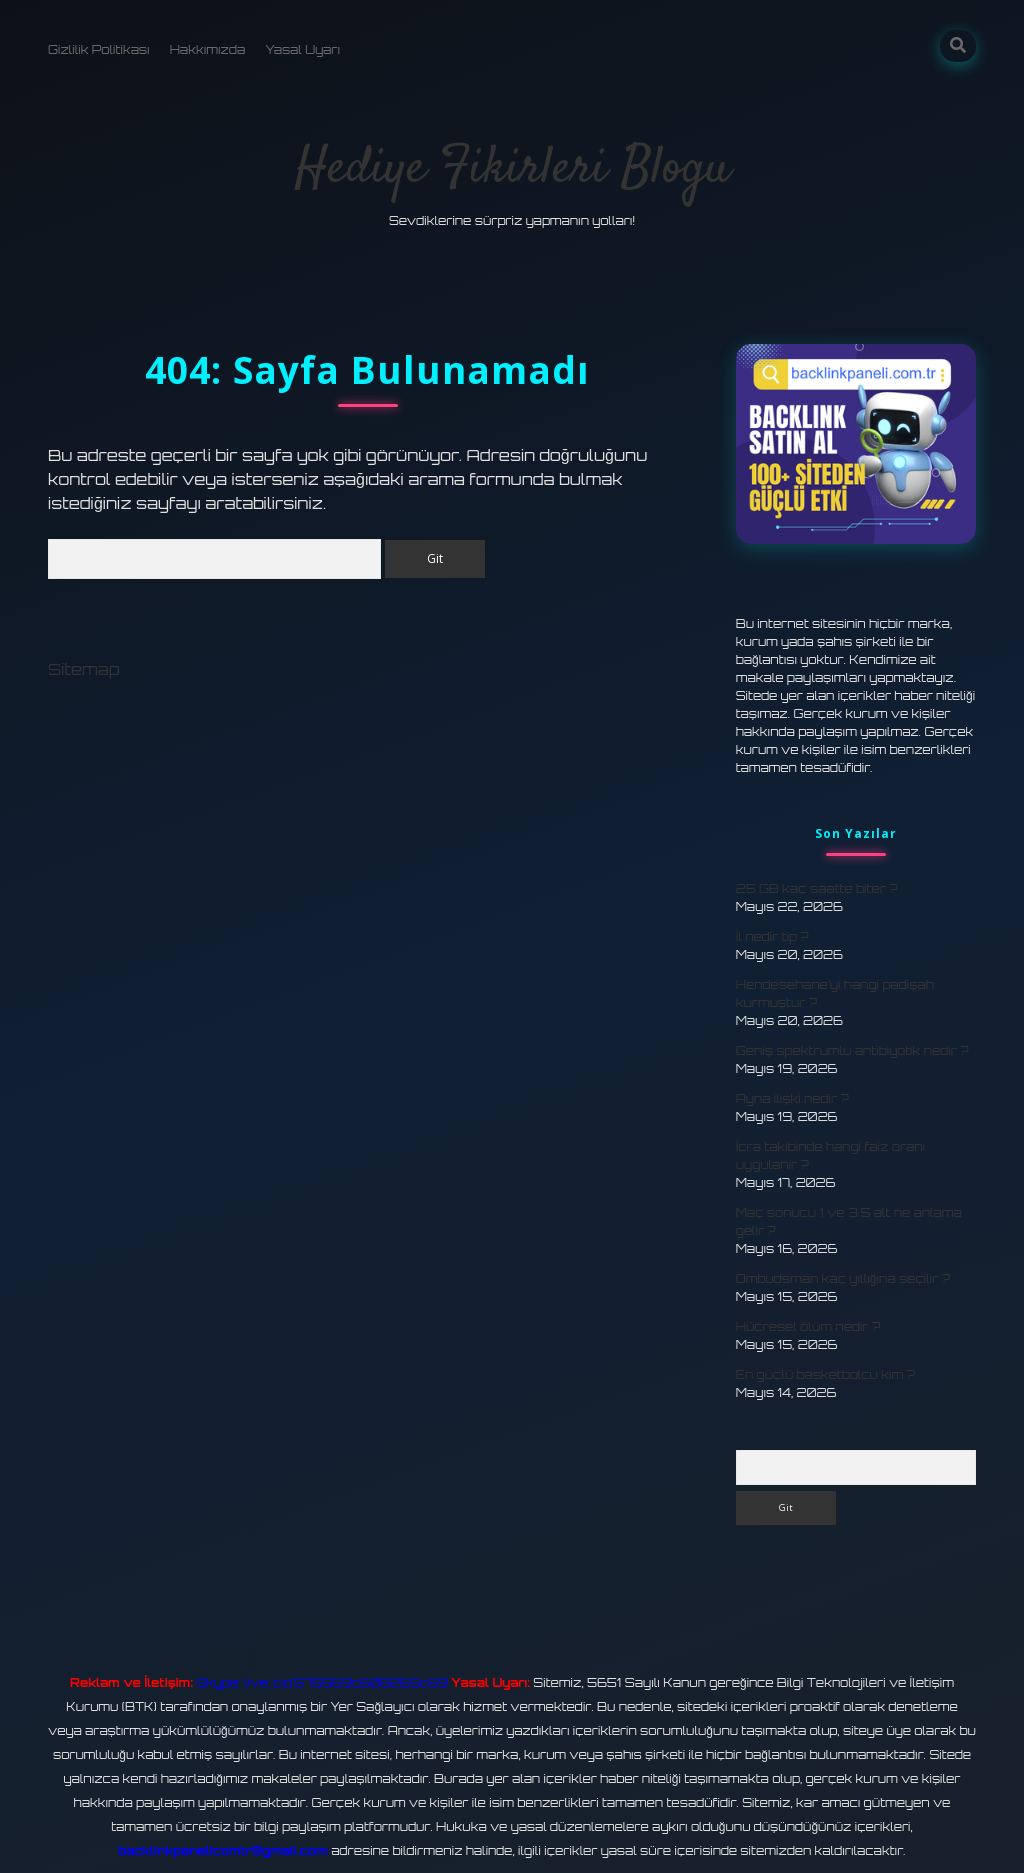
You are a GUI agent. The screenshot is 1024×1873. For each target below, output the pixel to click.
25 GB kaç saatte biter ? (817, 888)
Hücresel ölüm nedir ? (808, 1326)
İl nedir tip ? (772, 936)
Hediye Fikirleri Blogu (512, 169)
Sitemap (84, 669)
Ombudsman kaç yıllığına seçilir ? (843, 1278)
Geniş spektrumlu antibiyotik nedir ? (852, 1050)
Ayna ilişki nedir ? (792, 1098)
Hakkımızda (208, 49)
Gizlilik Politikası (99, 49)
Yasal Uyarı (302, 49)
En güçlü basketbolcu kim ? (825, 1374)
